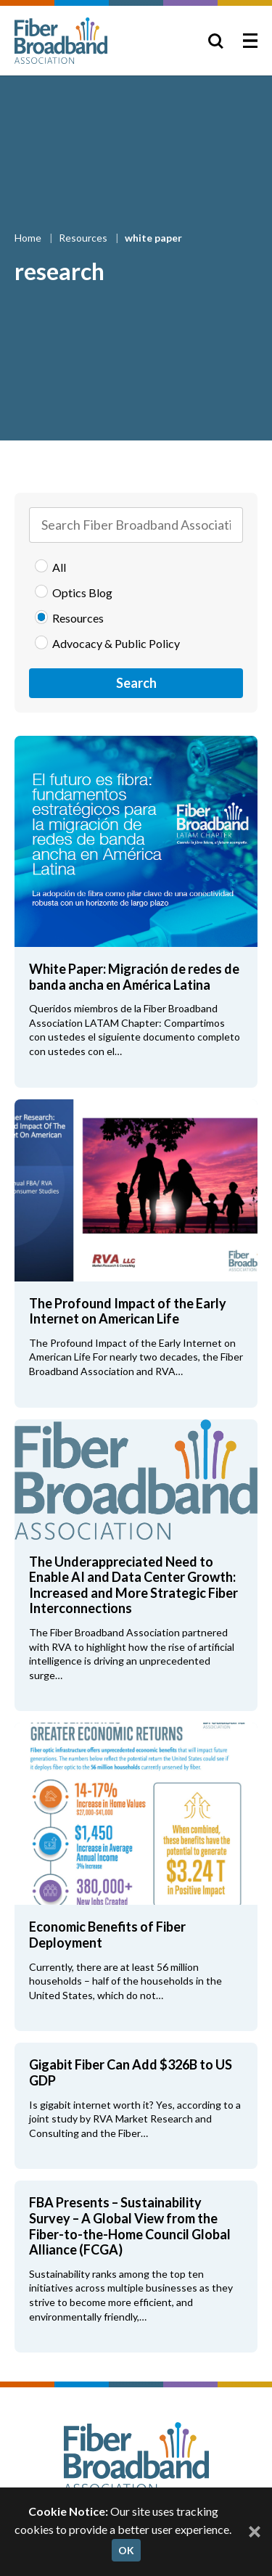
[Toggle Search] (215, 40)
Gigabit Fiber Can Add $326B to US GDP (130, 2072)
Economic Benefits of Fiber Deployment (107, 1935)
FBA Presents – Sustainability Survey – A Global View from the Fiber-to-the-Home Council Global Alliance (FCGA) (130, 2225)
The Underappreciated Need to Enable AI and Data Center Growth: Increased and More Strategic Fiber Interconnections (133, 1585)
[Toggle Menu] (250, 40)
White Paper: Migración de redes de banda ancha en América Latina (134, 977)
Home (29, 237)
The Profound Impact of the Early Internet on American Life (127, 1311)
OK (126, 2550)
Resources (84, 237)
